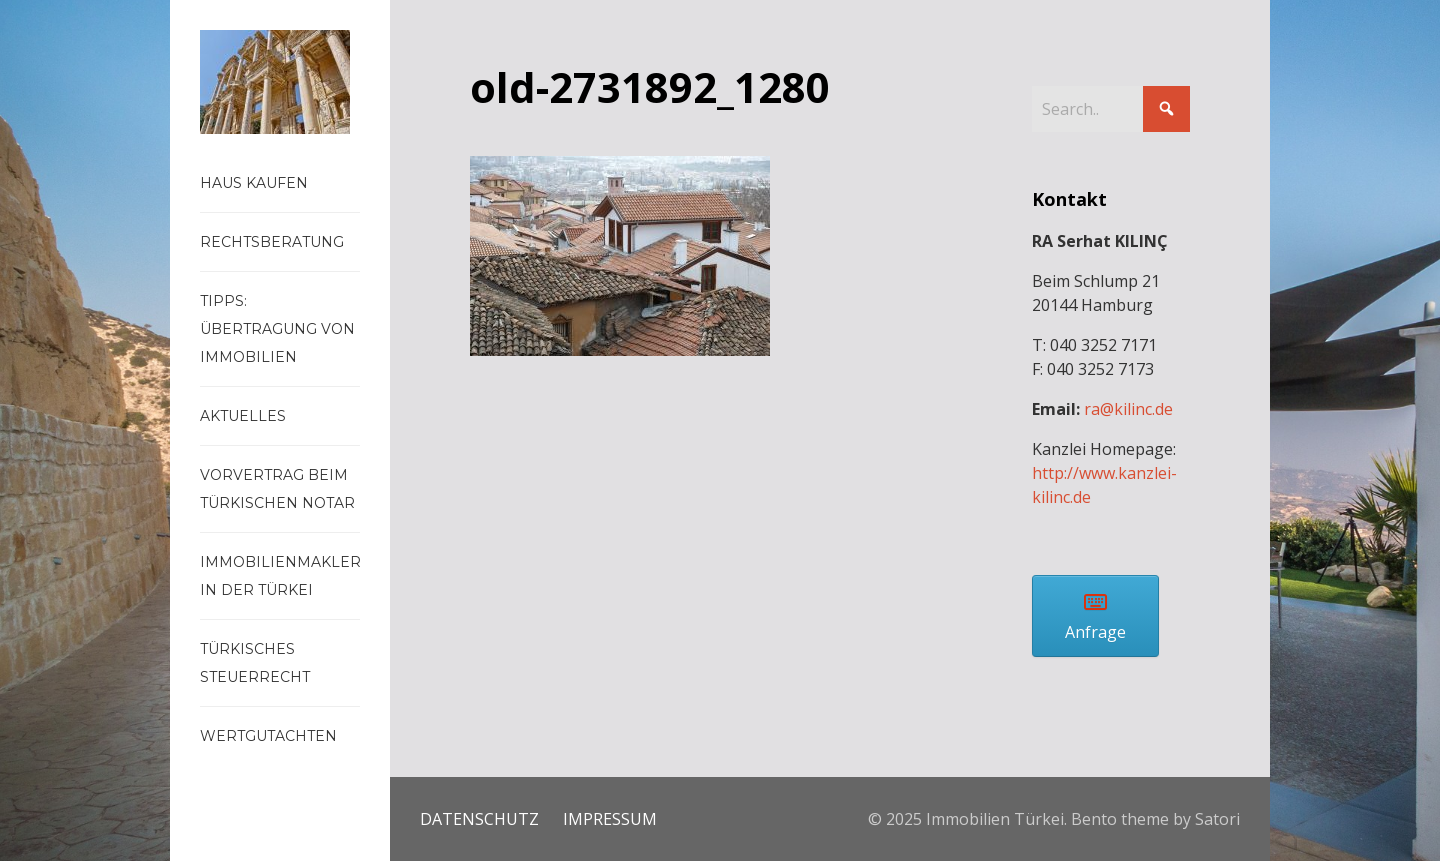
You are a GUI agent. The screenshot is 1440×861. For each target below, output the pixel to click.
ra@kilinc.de (1128, 409)
